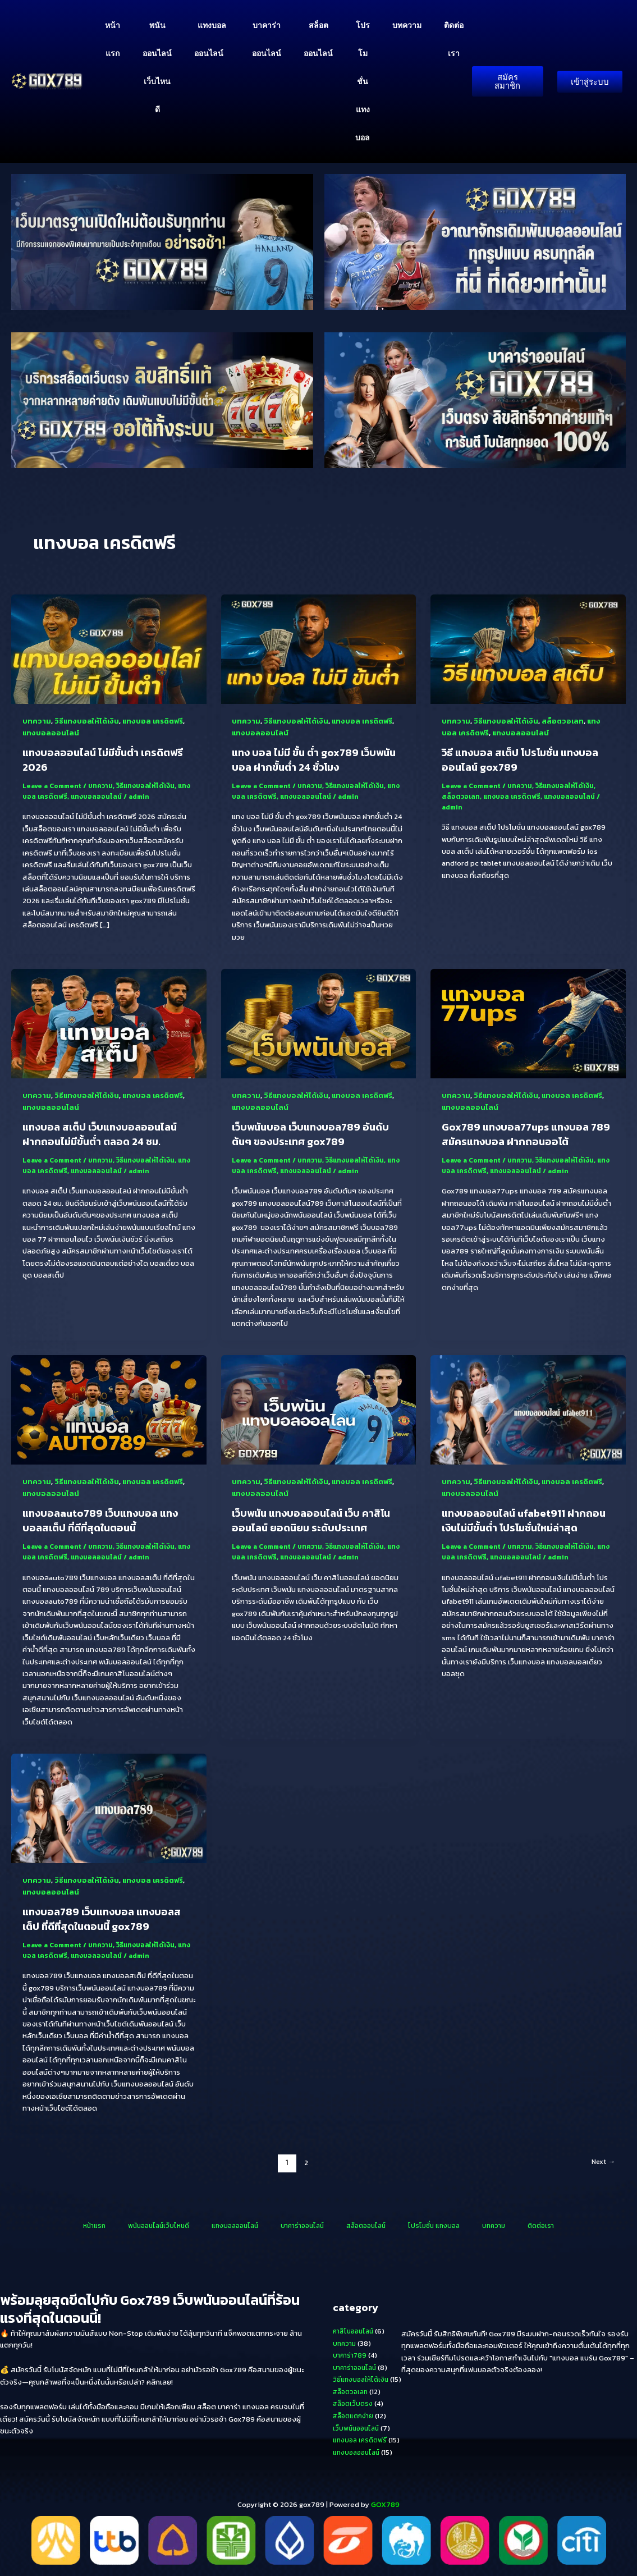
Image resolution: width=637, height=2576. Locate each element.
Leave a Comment (54, 787)
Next (601, 2169)
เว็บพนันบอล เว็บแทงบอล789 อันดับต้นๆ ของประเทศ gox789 (317, 1138)
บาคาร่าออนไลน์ (266, 39)
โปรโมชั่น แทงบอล (362, 81)
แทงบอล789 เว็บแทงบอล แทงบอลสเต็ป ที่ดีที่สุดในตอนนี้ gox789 (108, 1926)
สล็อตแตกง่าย (355, 2415)
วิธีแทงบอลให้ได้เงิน (88, 721)
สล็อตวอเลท (567, 721)
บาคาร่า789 (351, 2355)
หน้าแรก (112, 39)
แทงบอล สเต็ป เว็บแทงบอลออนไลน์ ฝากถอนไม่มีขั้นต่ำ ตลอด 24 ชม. (105, 1138)
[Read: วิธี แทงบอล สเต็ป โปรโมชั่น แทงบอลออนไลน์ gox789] (528, 648)
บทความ (406, 25)
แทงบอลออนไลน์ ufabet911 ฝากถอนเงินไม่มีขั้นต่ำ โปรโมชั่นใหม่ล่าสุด (526, 1525)
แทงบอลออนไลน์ (212, 39)
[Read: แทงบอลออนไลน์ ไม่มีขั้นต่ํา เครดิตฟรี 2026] (109, 648)
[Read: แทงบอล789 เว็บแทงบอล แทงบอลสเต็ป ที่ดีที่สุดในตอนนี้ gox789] (109, 1813)
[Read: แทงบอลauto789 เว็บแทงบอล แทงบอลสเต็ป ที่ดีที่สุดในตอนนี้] (109, 1412)
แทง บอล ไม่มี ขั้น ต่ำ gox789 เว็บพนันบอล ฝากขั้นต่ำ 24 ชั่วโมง (309, 761)
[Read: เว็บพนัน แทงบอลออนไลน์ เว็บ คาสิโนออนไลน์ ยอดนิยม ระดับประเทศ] (318, 1412)
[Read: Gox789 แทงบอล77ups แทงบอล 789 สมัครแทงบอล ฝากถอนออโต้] (528, 1024)
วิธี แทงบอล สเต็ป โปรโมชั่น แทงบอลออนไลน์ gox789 (527, 761)
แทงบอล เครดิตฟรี (158, 721)
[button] (228, 53)
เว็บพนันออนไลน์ (358, 2427)
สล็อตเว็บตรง (354, 2403)
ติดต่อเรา (454, 39)
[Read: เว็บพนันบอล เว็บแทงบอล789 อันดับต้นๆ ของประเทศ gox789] (318, 1024)
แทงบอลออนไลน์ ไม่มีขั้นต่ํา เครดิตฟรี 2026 (101, 761)
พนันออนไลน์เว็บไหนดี (157, 67)
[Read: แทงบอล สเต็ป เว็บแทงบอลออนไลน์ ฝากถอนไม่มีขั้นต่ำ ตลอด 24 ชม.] (109, 1024)
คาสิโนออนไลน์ (355, 2331)
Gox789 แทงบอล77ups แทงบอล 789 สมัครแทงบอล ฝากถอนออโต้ (521, 1138)
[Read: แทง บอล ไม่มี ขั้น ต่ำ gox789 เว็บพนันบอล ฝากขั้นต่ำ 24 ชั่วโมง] (318, 648)
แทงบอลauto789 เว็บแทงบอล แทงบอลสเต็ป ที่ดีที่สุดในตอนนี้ (107, 1525)
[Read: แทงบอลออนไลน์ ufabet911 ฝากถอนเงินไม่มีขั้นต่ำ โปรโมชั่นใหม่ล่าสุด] (528, 1412)
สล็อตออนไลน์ (318, 39)
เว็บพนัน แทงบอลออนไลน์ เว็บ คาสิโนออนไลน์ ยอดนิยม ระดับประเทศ (318, 1525)
